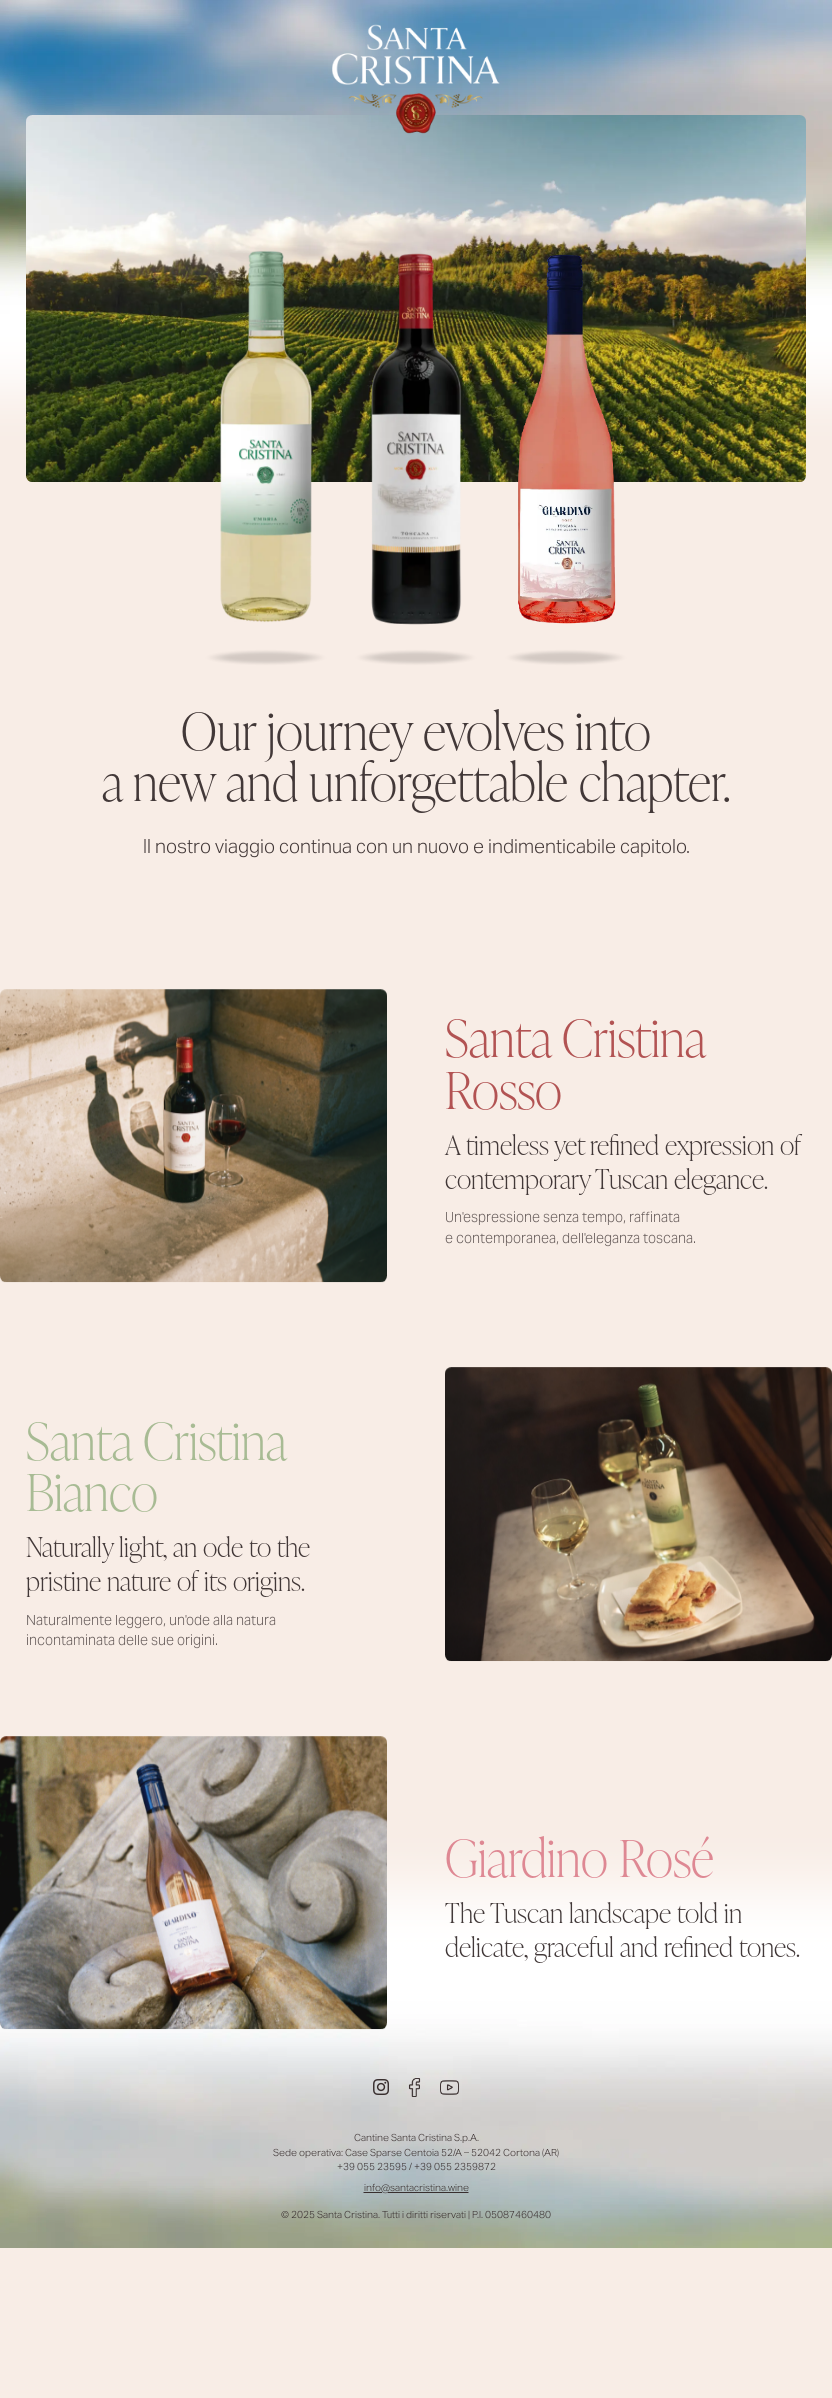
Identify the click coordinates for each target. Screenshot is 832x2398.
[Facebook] (414, 2087)
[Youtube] (449, 2087)
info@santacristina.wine (416, 2187)
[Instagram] (381, 2087)
